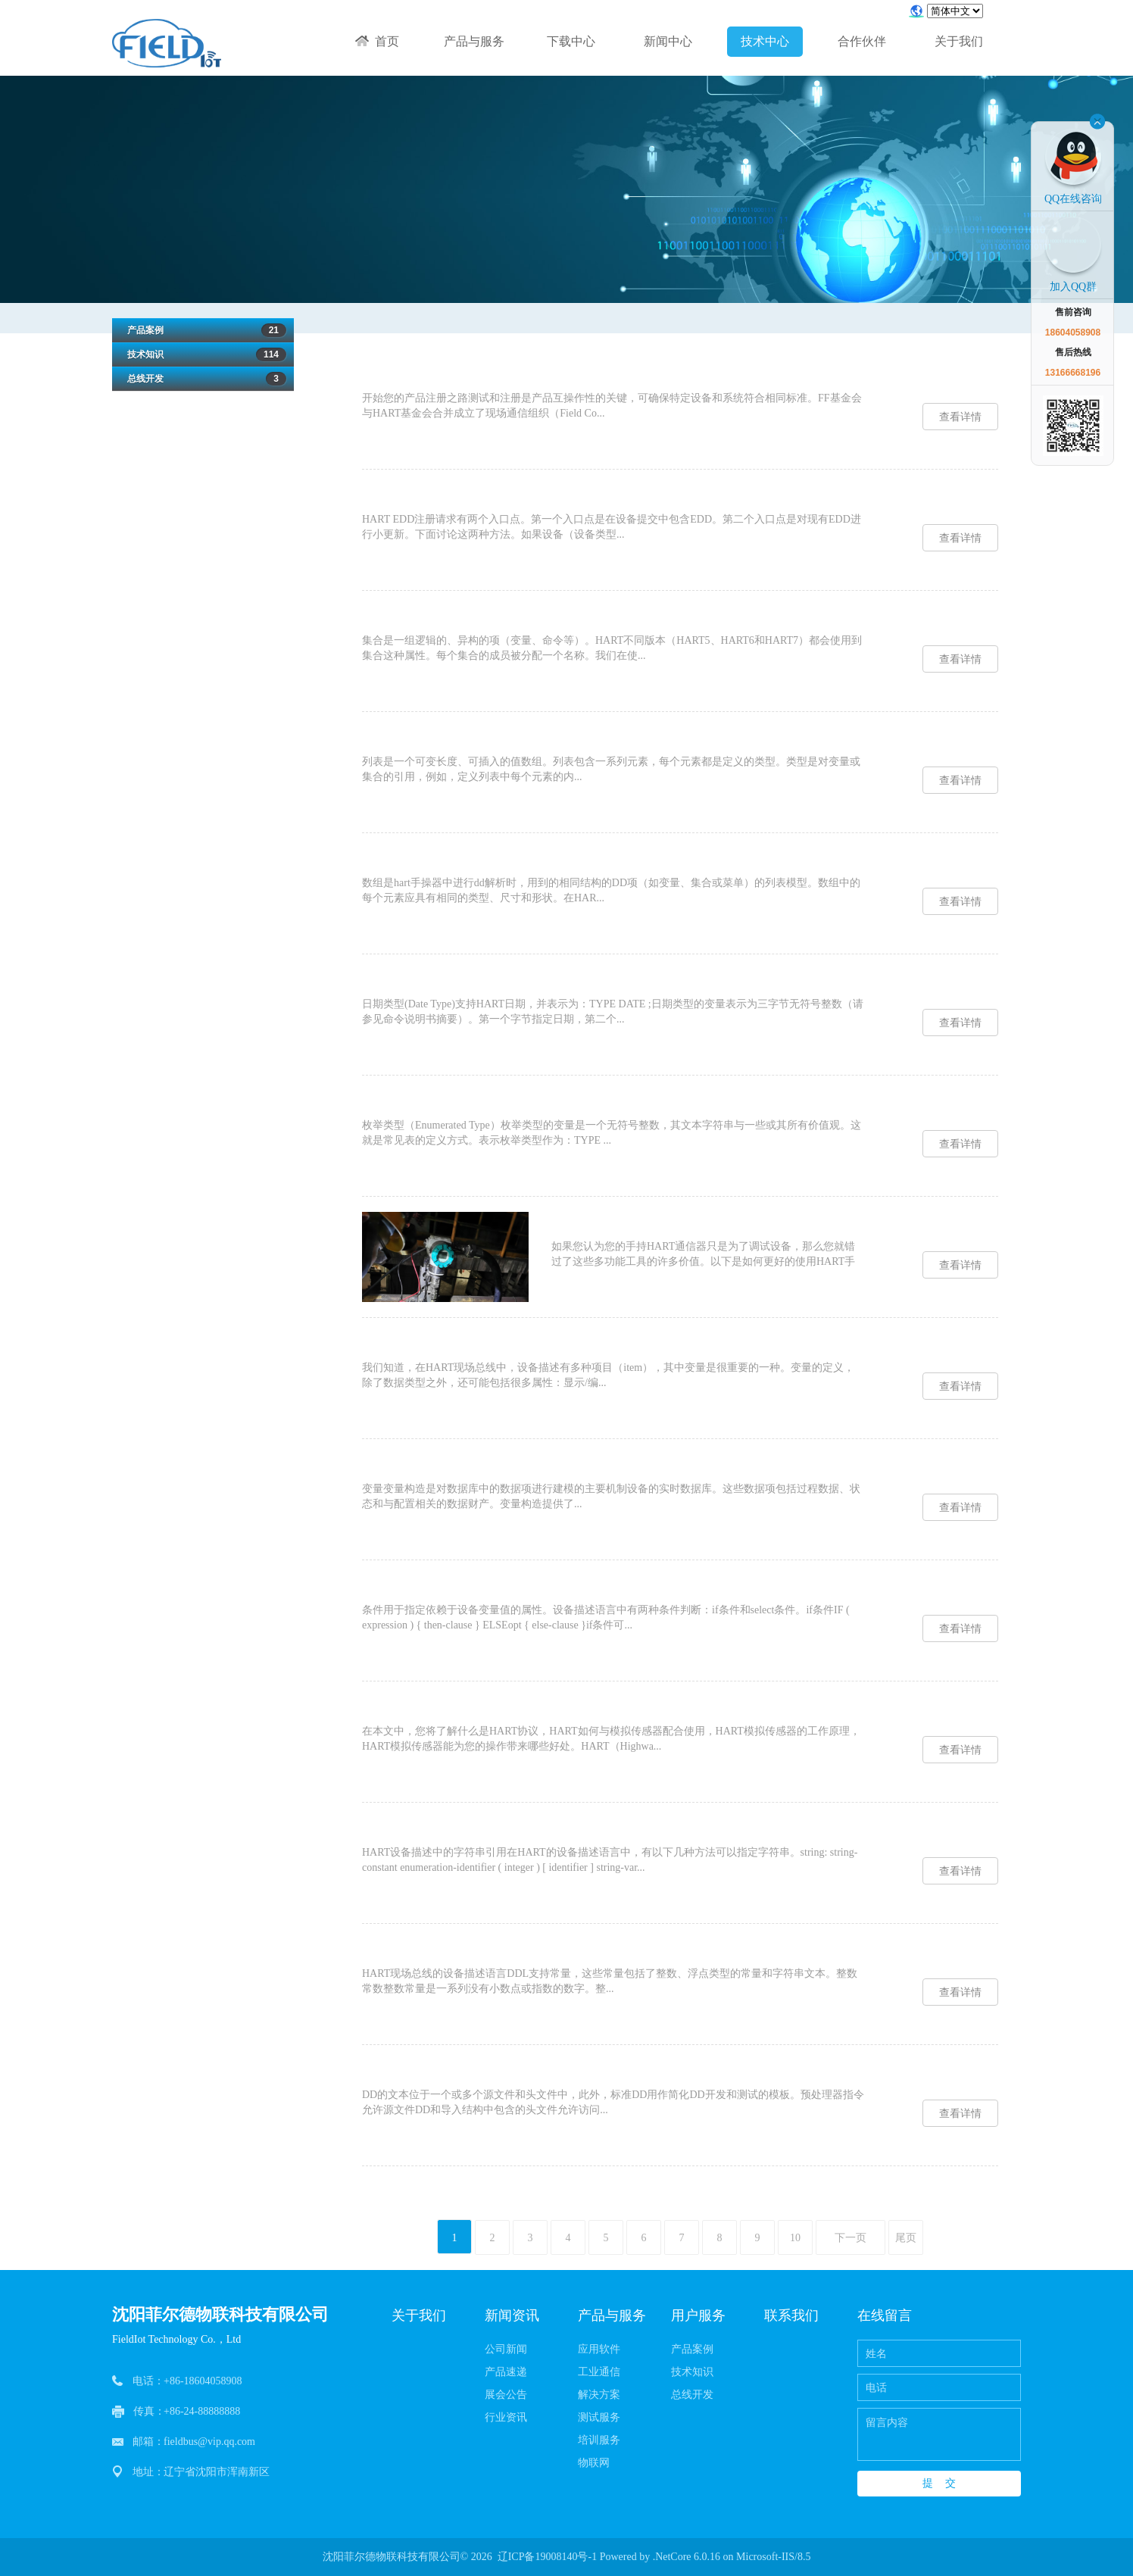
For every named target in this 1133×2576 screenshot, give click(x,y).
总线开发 (203, 379)
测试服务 (599, 2417)
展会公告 (506, 2394)
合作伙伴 (862, 41)
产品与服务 (474, 41)
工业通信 (599, 2372)
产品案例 (203, 330)
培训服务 (599, 2440)
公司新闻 (506, 2349)
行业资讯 (506, 2417)
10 (795, 2237)
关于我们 (959, 41)
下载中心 (571, 41)
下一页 (850, 2237)
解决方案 (599, 2394)
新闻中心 (668, 41)
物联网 (594, 2462)
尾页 (905, 2237)
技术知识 (203, 354)
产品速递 (506, 2372)
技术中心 (765, 41)
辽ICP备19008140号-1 (547, 2556)
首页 (377, 41)
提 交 (939, 2483)
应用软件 (599, 2349)
